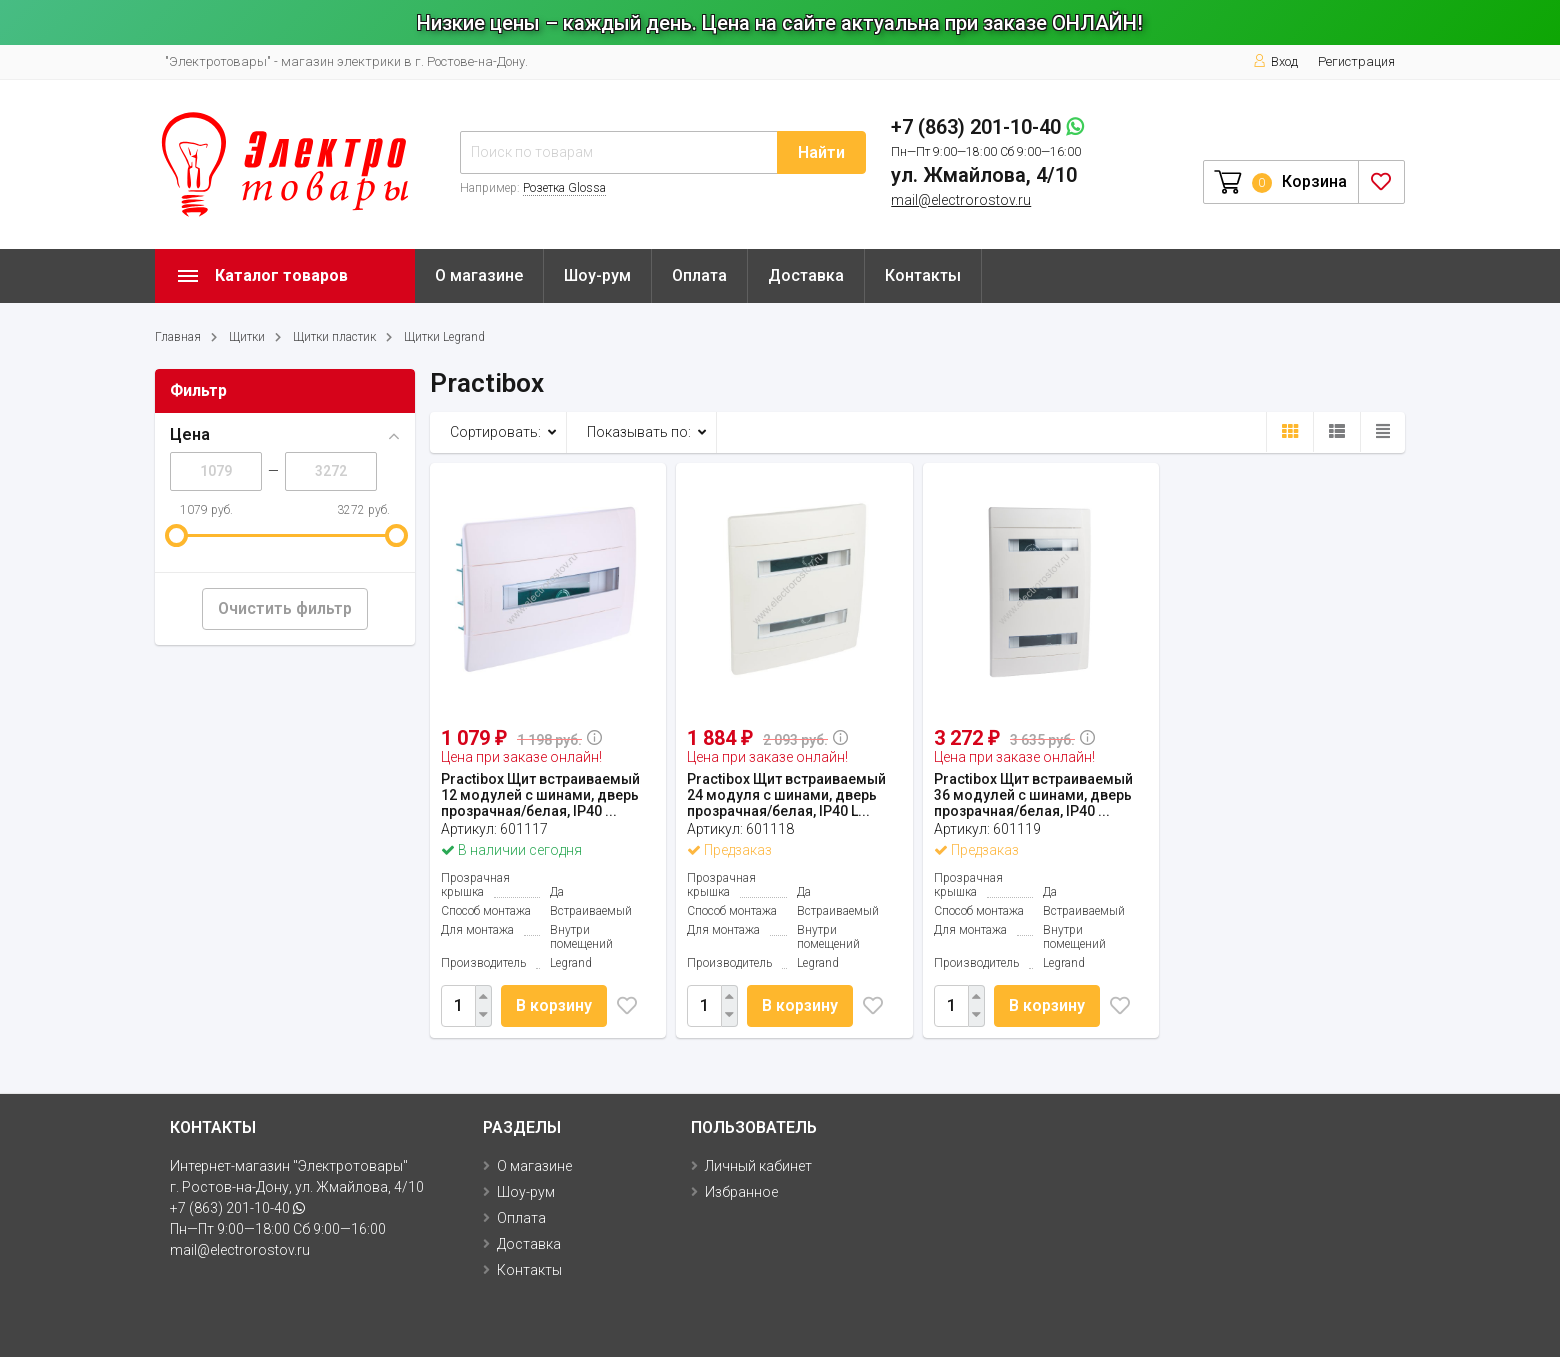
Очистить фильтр (285, 608)
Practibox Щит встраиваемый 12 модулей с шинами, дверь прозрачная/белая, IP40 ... (540, 795)
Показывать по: (639, 432)
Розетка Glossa (564, 188)
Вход (1275, 61)
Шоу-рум (597, 275)
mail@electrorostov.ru (961, 200)
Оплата (699, 275)
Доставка (806, 275)
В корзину (555, 1005)
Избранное (741, 1192)
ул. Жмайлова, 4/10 (984, 175)
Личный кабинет (758, 1166)
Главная (178, 337)
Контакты (923, 275)
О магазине (479, 275)
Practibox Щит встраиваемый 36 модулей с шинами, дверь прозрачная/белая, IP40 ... (1033, 795)
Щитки (247, 337)
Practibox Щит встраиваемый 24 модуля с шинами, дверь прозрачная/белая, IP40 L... (786, 795)
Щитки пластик (334, 337)
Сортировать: (495, 432)
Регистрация (1356, 61)
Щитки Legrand (444, 337)
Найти (821, 152)
